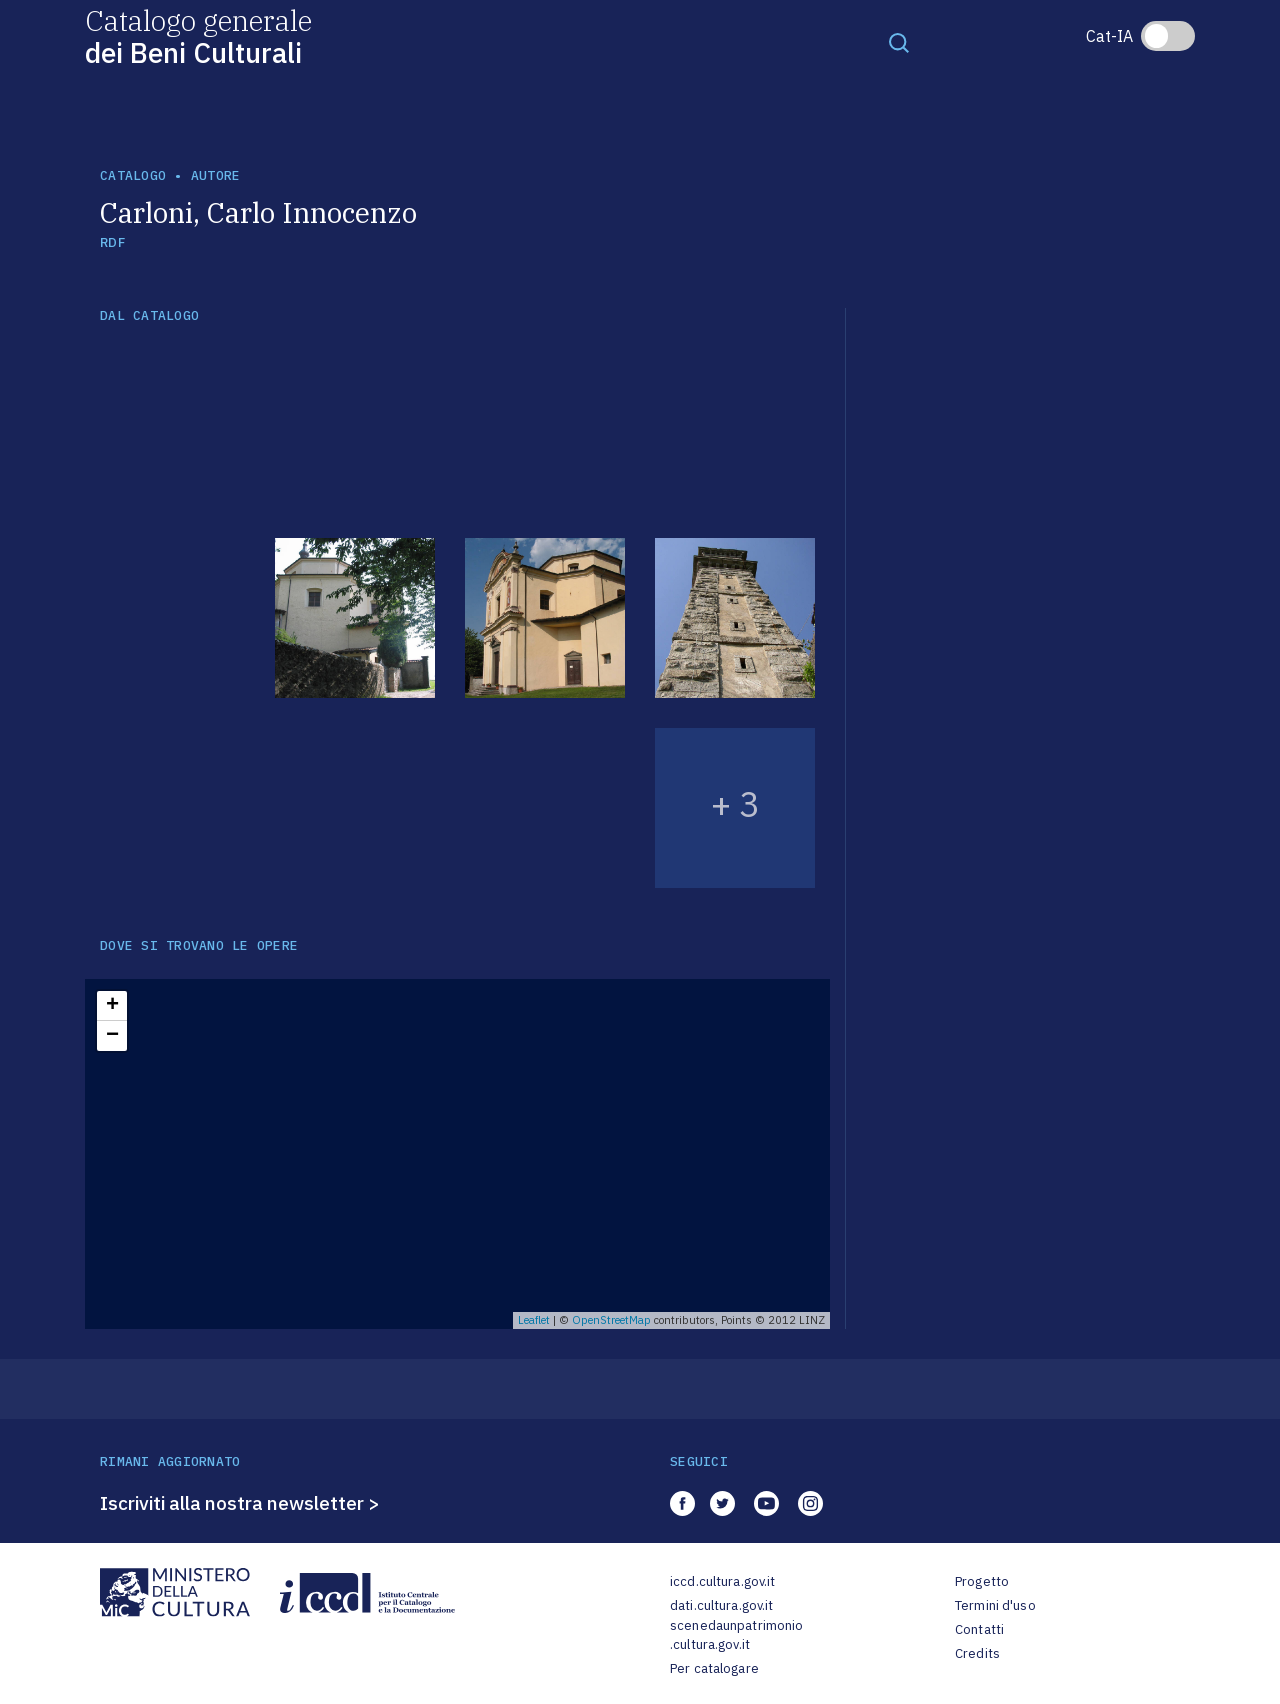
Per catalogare (714, 1668)
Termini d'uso (995, 1605)
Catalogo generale (198, 35)
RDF (112, 242)
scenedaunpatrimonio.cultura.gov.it (736, 1635)
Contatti (979, 1629)
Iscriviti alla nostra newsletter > (240, 1503)
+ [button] (112, 1006)
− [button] (112, 1036)
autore (216, 175)
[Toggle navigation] (899, 42)
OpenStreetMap (611, 1320)
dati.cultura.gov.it (721, 1605)
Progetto (982, 1581)
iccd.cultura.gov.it (722, 1581)
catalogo (133, 175)
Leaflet (534, 1320)
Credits (977, 1653)
